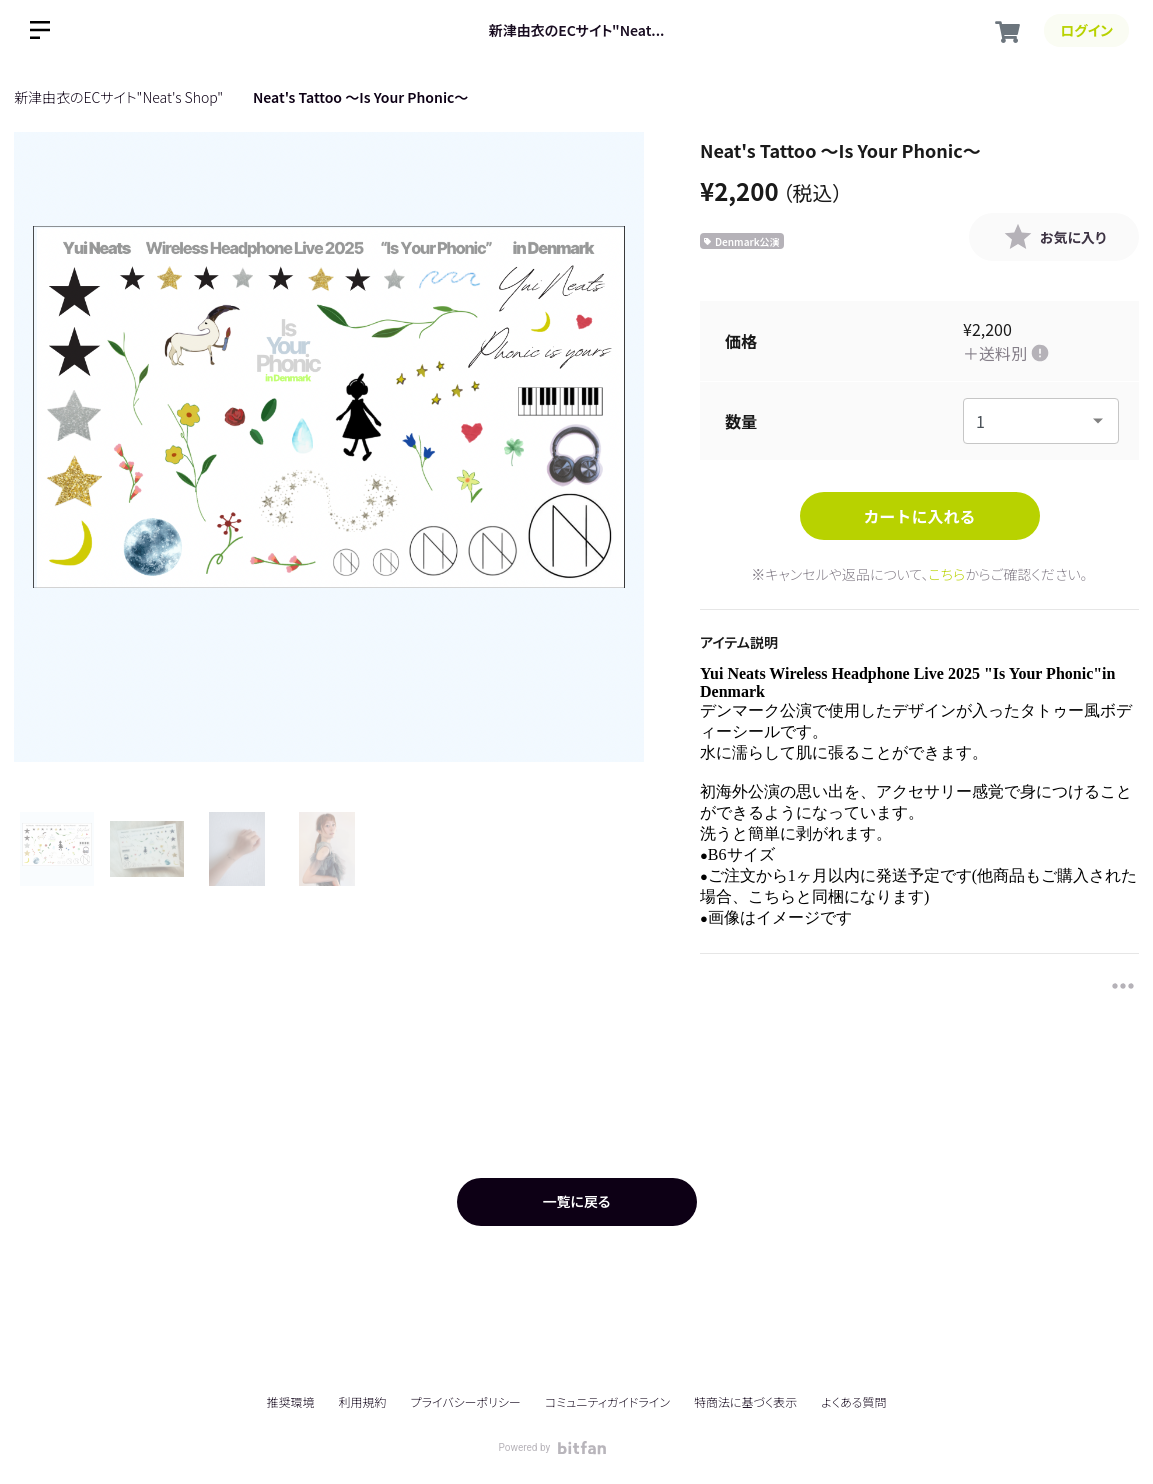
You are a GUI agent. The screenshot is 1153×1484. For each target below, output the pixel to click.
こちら (947, 574)
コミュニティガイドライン (607, 1401)
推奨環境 (290, 1401)
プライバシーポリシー (466, 1401)
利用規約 (363, 1401)
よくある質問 (853, 1402)
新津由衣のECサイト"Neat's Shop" (118, 97)
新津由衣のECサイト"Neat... (577, 30)
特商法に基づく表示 (745, 1401)
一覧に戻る (576, 1201)
